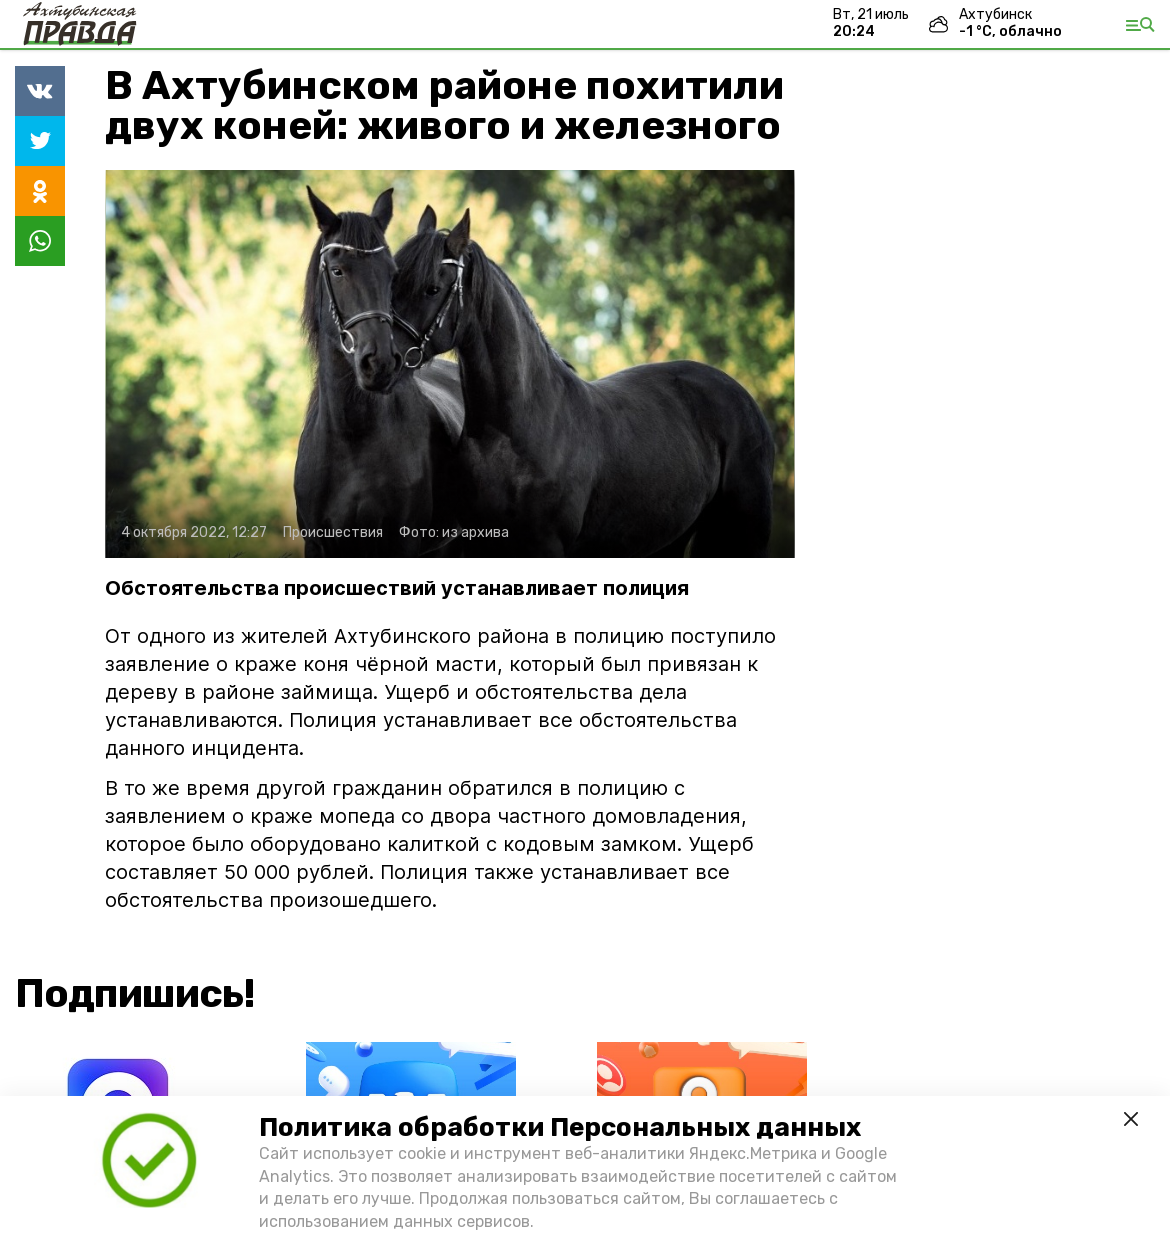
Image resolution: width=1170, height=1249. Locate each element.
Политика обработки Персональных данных (560, 1127)
